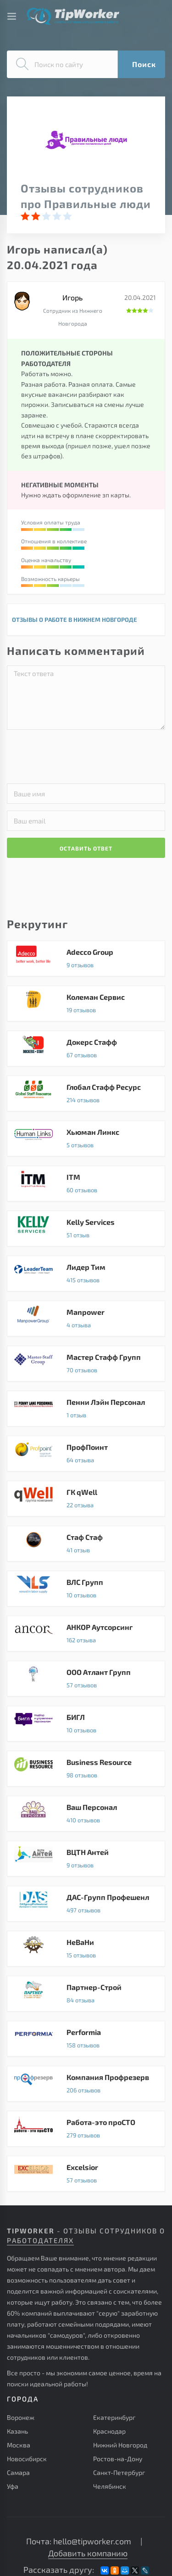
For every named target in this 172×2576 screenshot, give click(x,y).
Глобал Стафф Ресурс (86, 1093)
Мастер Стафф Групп (86, 1363)
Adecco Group (86, 958)
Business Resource (86, 1768)
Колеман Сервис (86, 1003)
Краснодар (109, 2431)
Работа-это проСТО (86, 2128)
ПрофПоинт (86, 1453)
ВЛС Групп (86, 1588)
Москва (18, 2445)
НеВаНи (86, 1948)
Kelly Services (86, 1228)
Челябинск (109, 2486)
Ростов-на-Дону (117, 2459)
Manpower (86, 1318)
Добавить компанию (88, 2553)
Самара (18, 2472)
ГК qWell (86, 1498)
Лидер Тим (86, 1273)
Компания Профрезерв (86, 2083)
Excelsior (86, 2173)
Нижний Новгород (120, 2445)
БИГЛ (86, 1723)
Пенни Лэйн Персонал (86, 1408)
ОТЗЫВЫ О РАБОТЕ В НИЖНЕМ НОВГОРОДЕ (74, 619)
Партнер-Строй (86, 1993)
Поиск (144, 64)
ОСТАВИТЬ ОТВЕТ (86, 848)
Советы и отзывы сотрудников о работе (73, 16)
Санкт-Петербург (119, 2472)
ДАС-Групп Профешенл (86, 1903)
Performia (86, 2038)
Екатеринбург (114, 2417)
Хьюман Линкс (86, 1138)
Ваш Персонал (86, 1813)
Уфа (12, 2486)
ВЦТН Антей (86, 1858)
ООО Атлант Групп (86, 1678)
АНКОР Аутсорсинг (86, 1633)
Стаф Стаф (86, 1543)
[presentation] (95, 754)
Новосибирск (27, 2459)
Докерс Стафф (86, 1048)
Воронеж (20, 2417)
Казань (17, 2431)
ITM (86, 1183)
